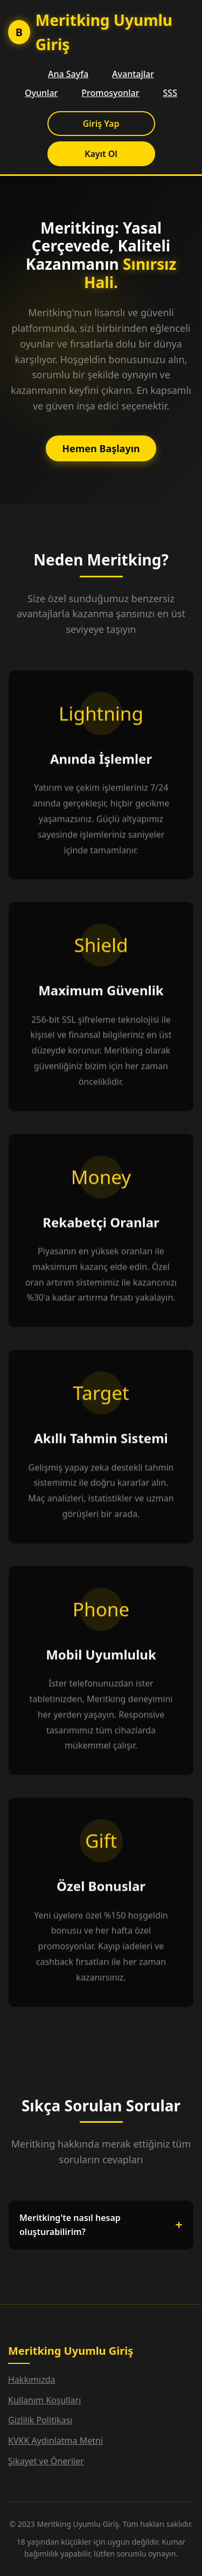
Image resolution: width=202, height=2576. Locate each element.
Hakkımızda (31, 2380)
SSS (170, 93)
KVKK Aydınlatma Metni (55, 2440)
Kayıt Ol (101, 154)
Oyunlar (41, 93)
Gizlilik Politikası (40, 2420)
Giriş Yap (101, 124)
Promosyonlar (110, 93)
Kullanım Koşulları (44, 2400)
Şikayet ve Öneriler (46, 2461)
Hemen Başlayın (101, 448)
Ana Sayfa (68, 74)
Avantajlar (133, 74)
